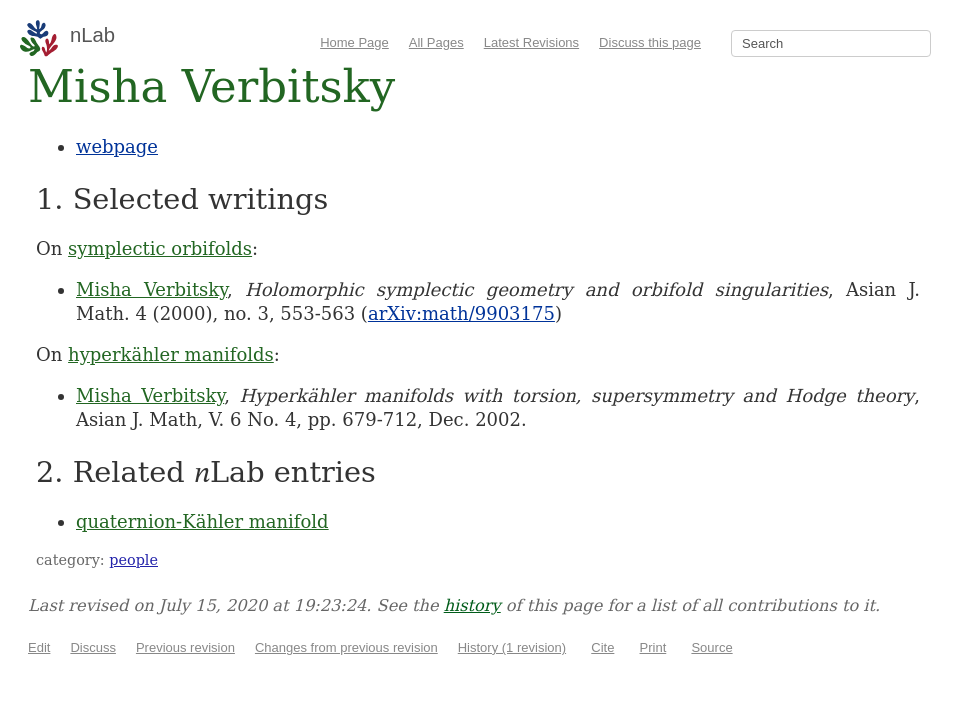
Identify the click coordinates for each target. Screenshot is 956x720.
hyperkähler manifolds (171, 354)
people (133, 560)
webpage (117, 146)
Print (653, 647)
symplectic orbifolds (160, 248)
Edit (39, 647)
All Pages (436, 42)
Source (711, 647)
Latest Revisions (531, 42)
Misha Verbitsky (151, 289)
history (472, 605)
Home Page (354, 42)
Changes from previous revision (346, 647)
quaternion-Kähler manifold (202, 521)
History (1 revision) (512, 647)
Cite (602, 647)
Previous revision (185, 647)
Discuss (93, 647)
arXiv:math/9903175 (461, 313)
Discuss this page (650, 42)
